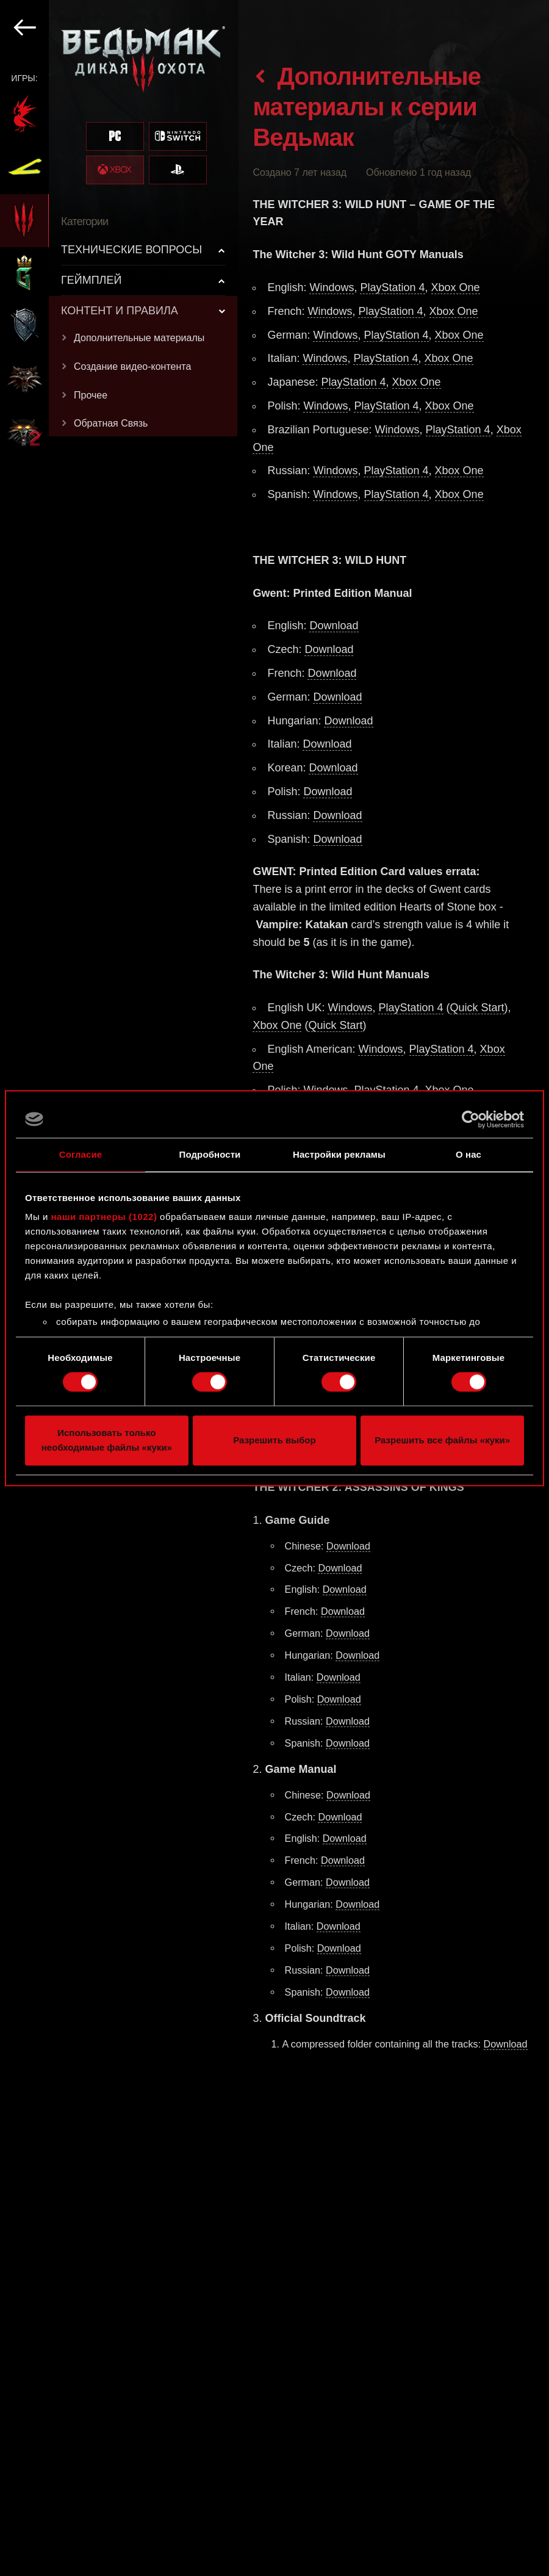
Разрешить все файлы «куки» (442, 1440)
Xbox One (455, 287)
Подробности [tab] (210, 1154)
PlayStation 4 (392, 287)
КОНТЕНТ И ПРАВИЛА (119, 311)
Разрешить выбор (274, 1440)
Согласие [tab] (80, 1154)
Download (333, 625)
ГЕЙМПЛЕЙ (91, 280)
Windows (331, 287)
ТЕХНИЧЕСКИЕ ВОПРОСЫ (131, 250)
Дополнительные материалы (139, 338)
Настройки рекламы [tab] (339, 1154)
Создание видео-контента (132, 366)
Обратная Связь (111, 423)
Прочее (90, 395)
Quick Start (477, 1007)
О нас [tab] (468, 1154)
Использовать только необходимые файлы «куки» (106, 1439)
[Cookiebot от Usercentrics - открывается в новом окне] (470, 1119)
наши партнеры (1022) (104, 1216)
